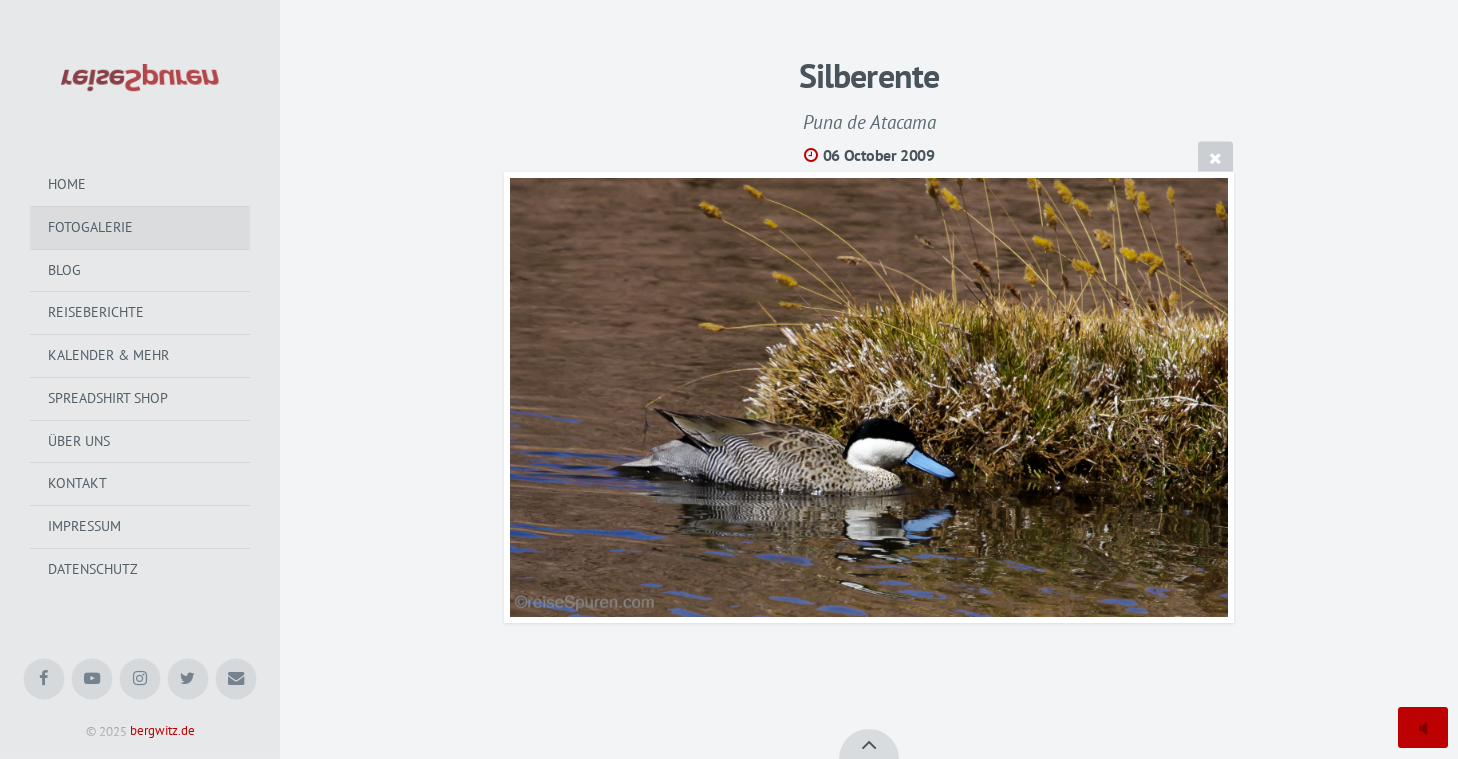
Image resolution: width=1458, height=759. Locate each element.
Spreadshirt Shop (108, 398)
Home (67, 184)
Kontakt (77, 483)
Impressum (84, 526)
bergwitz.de (162, 731)
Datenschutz (93, 569)
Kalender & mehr (108, 355)
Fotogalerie (90, 227)
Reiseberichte (96, 312)
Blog (64, 270)
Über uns (79, 441)
